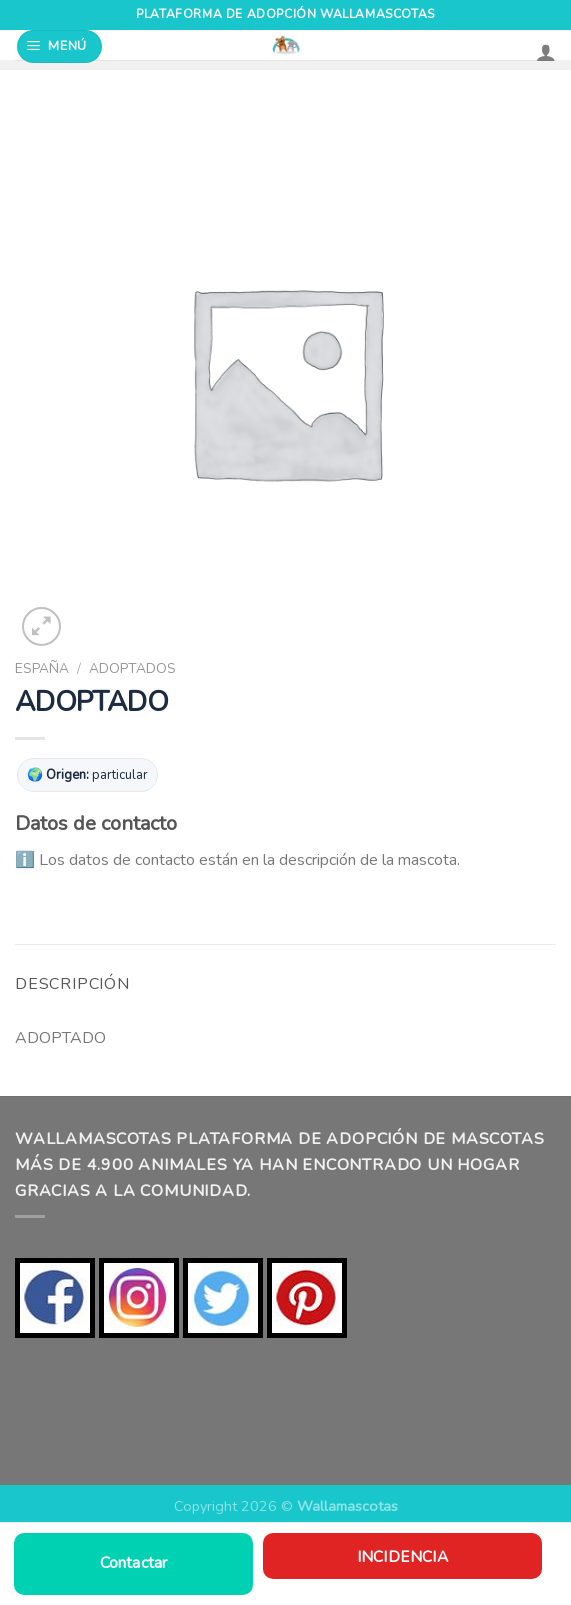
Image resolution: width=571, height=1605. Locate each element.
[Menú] (60, 46)
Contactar (134, 1563)
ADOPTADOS (132, 668)
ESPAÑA (42, 668)
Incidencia (402, 1556)
